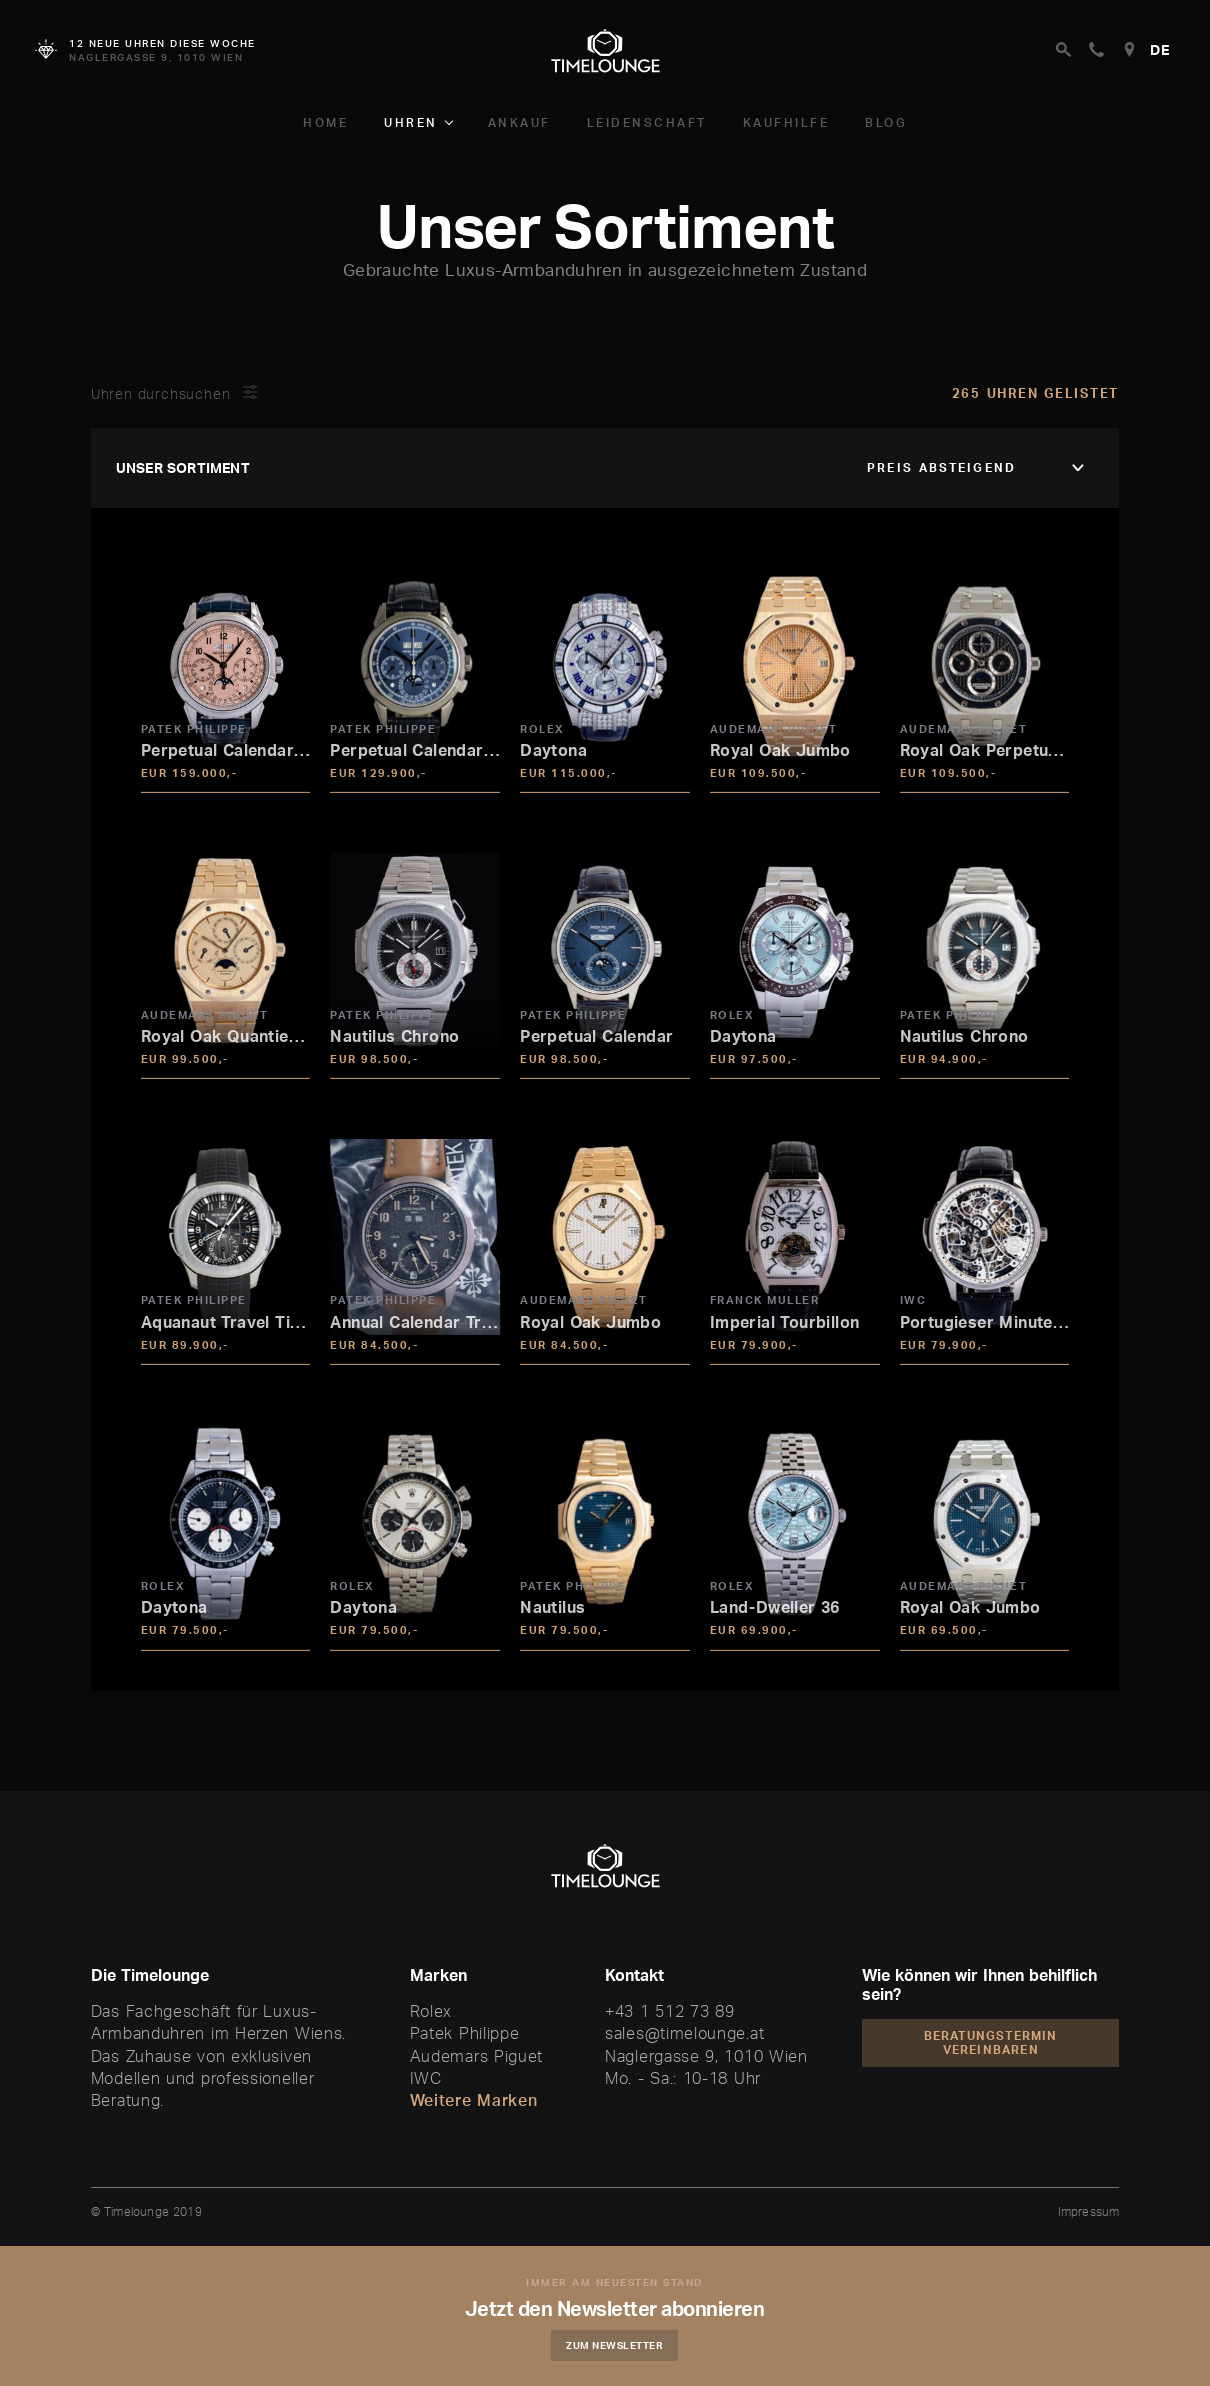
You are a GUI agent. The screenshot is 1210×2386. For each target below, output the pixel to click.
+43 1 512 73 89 (670, 2011)
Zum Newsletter (620, 2345)
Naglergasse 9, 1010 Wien (706, 2056)
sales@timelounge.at (684, 2033)
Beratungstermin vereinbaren (991, 2042)
